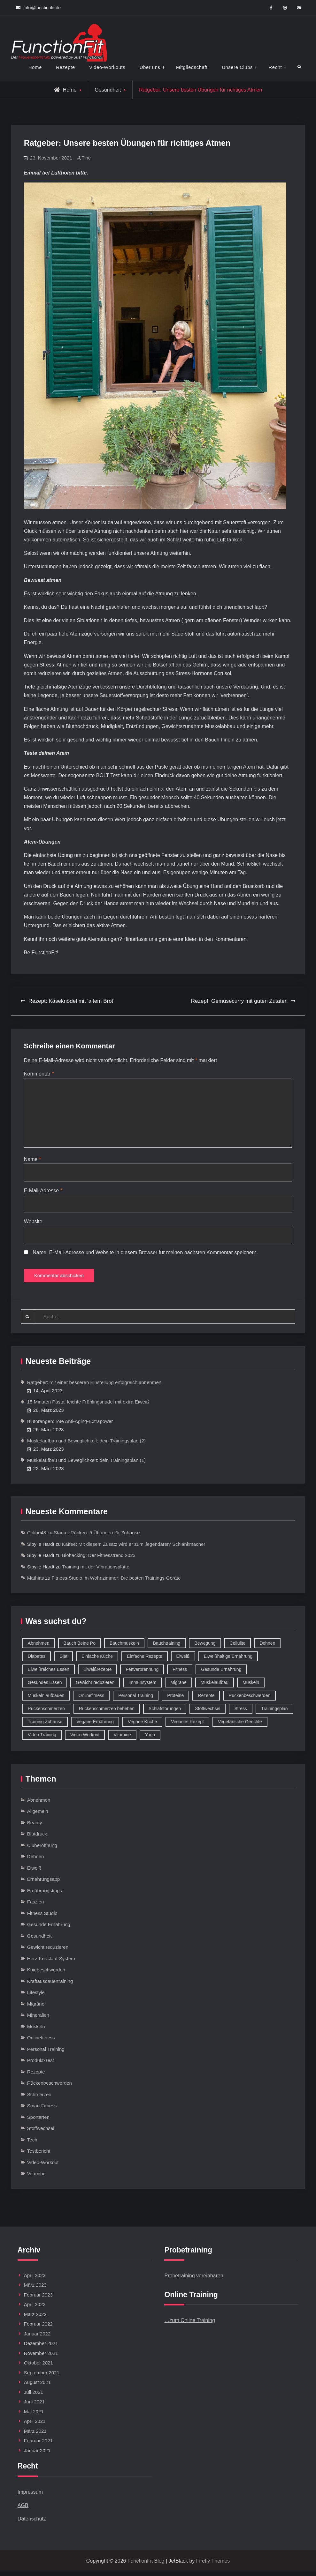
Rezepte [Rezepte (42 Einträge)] (206, 1699)
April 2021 (35, 2425)
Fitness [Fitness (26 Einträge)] (180, 1673)
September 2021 (41, 2377)
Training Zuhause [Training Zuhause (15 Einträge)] (45, 1725)
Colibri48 (36, 1537)
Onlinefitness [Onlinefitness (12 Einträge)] (91, 1699)
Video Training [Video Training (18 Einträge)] (42, 1738)
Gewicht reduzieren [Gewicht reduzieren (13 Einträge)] (95, 1686)
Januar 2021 (37, 2455)
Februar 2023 (38, 2299)
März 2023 (35, 2289)
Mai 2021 (34, 2416)
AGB (23, 2509)
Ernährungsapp (43, 1883)
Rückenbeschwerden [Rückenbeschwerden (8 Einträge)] (249, 1699)
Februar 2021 (38, 2445)
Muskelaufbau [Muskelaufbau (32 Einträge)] (214, 1686)
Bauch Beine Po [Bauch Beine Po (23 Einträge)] (80, 1647)
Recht (275, 67)
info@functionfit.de (42, 7)
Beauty (34, 1826)
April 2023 (35, 2279)
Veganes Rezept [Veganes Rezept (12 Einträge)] (187, 1725)
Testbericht (38, 2155)
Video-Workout (43, 2166)
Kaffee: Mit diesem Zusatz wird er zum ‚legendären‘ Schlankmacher (133, 1548)
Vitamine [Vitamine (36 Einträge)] (122, 1738)
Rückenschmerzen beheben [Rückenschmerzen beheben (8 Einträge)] (107, 1712)
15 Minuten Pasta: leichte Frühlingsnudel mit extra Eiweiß (88, 1406)
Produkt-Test (40, 2064)
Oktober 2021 (38, 2367)
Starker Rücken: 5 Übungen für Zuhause (97, 1537)
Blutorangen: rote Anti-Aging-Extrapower (70, 1425)
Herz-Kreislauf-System (51, 1962)
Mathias (35, 1582)
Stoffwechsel (40, 2132)
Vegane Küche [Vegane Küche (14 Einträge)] (142, 1725)
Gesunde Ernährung (48, 1929)
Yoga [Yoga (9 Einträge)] (150, 1738)
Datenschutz (32, 2523)
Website (33, 1224)
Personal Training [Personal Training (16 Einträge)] (135, 1699)
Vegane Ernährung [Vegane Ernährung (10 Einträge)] (95, 1725)
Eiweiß (34, 1872)
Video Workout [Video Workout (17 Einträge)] (84, 1738)
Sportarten (38, 2121)
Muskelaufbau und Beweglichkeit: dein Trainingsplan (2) (86, 1445)
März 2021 (35, 2435)
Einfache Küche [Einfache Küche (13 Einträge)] (97, 1660)
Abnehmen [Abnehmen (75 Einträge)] (39, 1647)
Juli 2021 (33, 2396)
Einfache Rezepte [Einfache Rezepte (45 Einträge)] (144, 1660)
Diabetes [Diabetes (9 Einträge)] (36, 1660)
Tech (32, 2144)
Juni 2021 (34, 2406)
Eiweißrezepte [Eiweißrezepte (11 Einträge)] (97, 1673)
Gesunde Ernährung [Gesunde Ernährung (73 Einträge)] (221, 1673)
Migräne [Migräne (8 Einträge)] (178, 1686)
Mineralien (38, 2019)
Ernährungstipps (44, 1894)
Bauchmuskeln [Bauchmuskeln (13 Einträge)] (124, 1647)
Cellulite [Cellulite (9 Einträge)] (238, 1647)
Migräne (35, 2008)
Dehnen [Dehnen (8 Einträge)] (267, 1647)
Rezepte (65, 67)
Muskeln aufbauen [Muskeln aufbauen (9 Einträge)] (46, 1699)
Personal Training (46, 2053)
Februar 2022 (38, 2328)
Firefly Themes (213, 2565)
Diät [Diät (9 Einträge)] (63, 1660)
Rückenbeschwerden (49, 2087)
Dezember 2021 (41, 2347)
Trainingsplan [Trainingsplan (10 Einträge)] (274, 1712)
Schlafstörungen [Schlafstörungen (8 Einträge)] (165, 1712)
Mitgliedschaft (192, 67)
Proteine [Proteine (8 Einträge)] (175, 1699)
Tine (86, 157)
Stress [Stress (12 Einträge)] (240, 1712)
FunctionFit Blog (146, 2565)
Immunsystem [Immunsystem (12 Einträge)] (142, 1686)
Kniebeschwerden (46, 1974)
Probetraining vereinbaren (193, 2280)
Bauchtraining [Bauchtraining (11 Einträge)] (167, 1647)
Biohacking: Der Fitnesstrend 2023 (98, 1559)
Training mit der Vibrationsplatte (95, 1571)
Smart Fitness (42, 2110)
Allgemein (37, 1815)
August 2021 (37, 2386)
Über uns (150, 67)
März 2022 (35, 2318)
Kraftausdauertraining (50, 1985)
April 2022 (35, 2309)
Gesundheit (108, 90)
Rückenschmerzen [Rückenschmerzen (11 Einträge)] (46, 1712)
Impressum (30, 2496)
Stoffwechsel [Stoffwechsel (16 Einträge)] (207, 1712)
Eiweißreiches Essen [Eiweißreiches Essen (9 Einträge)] (48, 1673)
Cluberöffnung (42, 1849)
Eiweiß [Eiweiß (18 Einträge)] (183, 1660)
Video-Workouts (107, 67)
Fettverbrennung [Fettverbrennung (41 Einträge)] (142, 1673)
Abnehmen (38, 1804)
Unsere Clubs (237, 67)
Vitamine (36, 2178)
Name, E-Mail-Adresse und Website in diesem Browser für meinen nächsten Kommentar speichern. (145, 1255)
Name (32, 1161)
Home (35, 67)
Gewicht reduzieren (47, 1951)
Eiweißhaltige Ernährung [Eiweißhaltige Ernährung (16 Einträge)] (228, 1660)
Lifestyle (36, 1996)
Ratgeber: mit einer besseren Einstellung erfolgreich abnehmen (94, 1386)
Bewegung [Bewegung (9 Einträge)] (204, 1647)
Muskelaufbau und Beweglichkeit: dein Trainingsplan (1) (86, 1464)
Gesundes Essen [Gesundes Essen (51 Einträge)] (45, 1686)
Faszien (35, 1906)
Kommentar (39, 1073)
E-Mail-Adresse (43, 1192)
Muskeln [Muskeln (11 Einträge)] (251, 1686)
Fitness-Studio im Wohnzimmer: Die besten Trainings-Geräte (116, 1582)
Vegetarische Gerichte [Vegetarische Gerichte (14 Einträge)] (240, 1725)
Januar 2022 (37, 2338)
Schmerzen (39, 2098)
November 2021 (41, 2357)
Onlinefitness (41, 2042)
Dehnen (35, 1861)
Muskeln (36, 2030)
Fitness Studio (42, 1917)
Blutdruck (37, 1838)
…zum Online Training (189, 2324)
